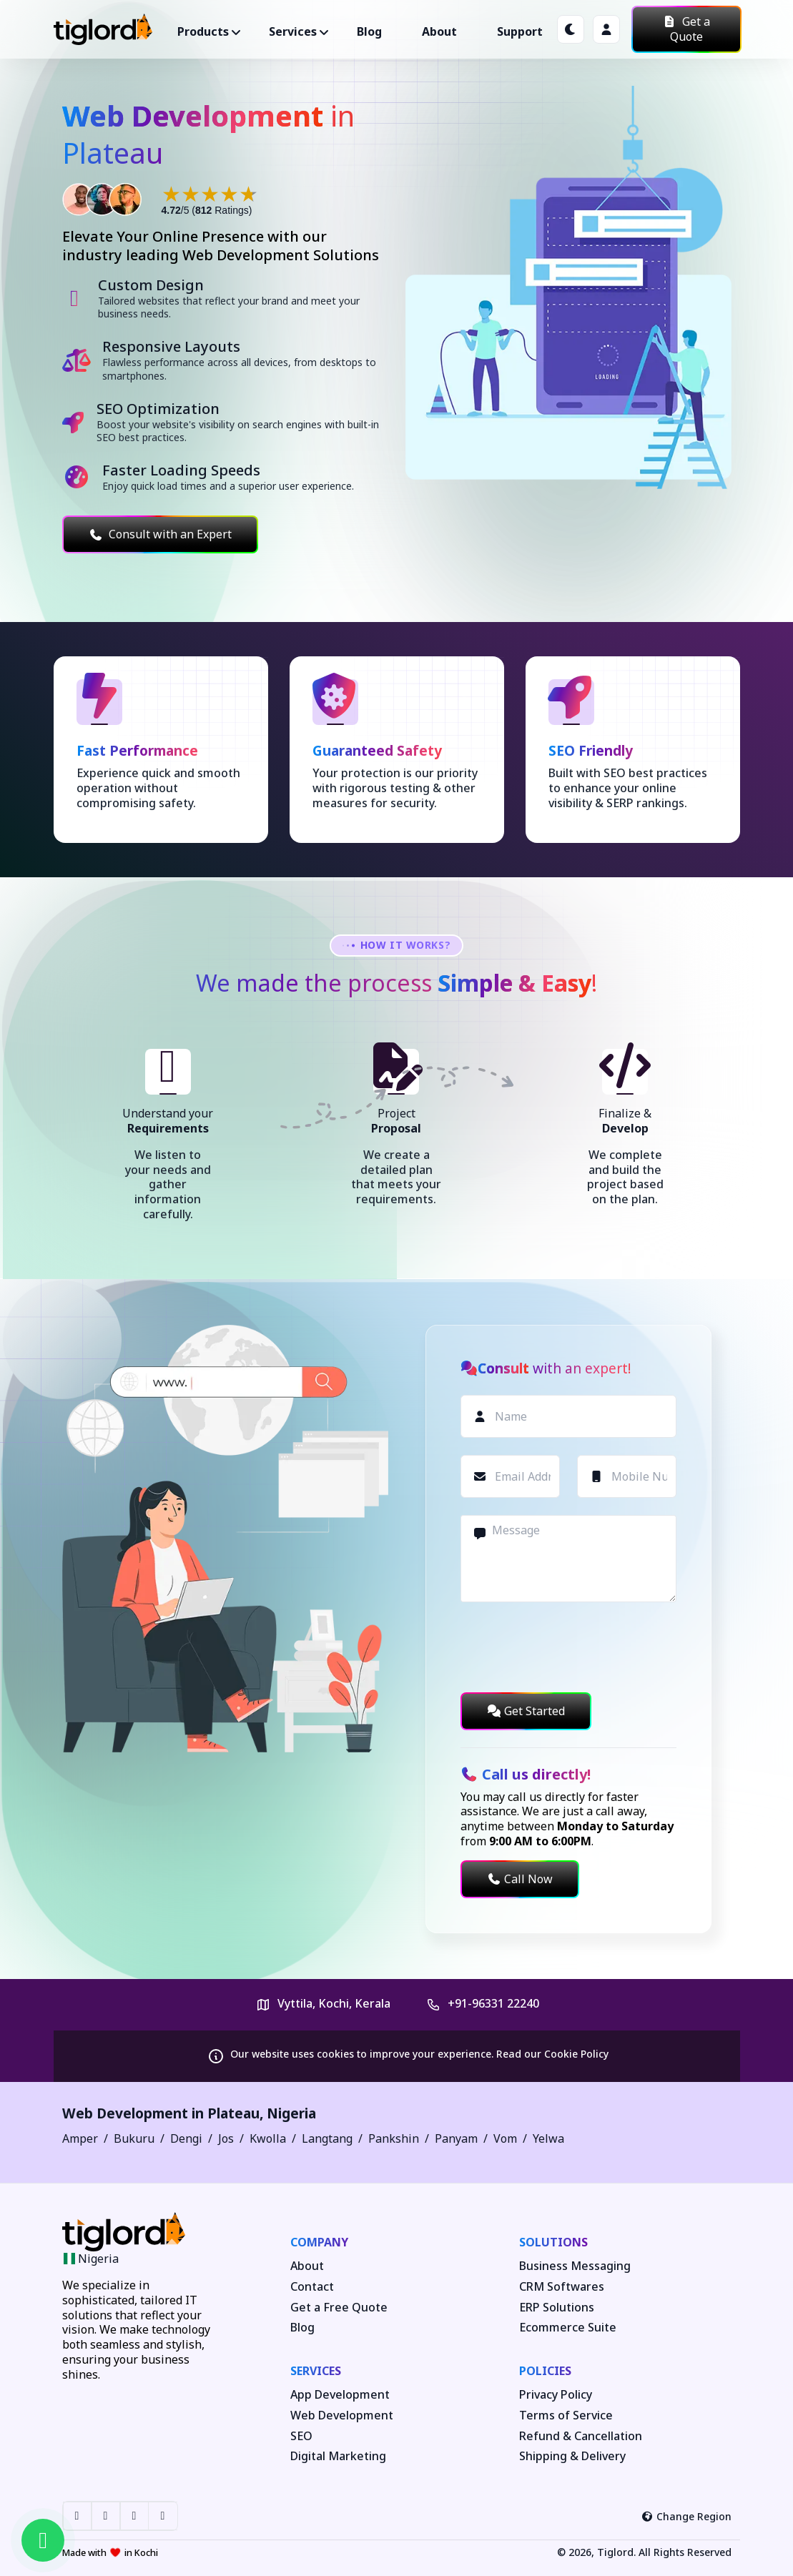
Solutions (553, 2242)
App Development (340, 2394)
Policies (545, 2371)
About (439, 31)
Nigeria (291, 2113)
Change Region (686, 2516)
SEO (301, 2436)
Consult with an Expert (160, 534)
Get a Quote (686, 29)
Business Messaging (575, 2266)
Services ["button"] (293, 31)
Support (520, 31)
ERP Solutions (556, 2307)
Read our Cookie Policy (552, 2054)
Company (319, 2242)
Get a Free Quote (339, 2307)
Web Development (341, 2415)
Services (315, 2371)
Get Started (526, 1711)
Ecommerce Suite (567, 2327)
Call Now (520, 1879)
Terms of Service (566, 2415)
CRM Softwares (561, 2286)
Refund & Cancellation (580, 2436)
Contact (312, 2286)
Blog (369, 31)
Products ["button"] (203, 31)
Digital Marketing (338, 2456)
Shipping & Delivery (572, 2456)
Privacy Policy (555, 2394)
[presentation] (569, 1647)
